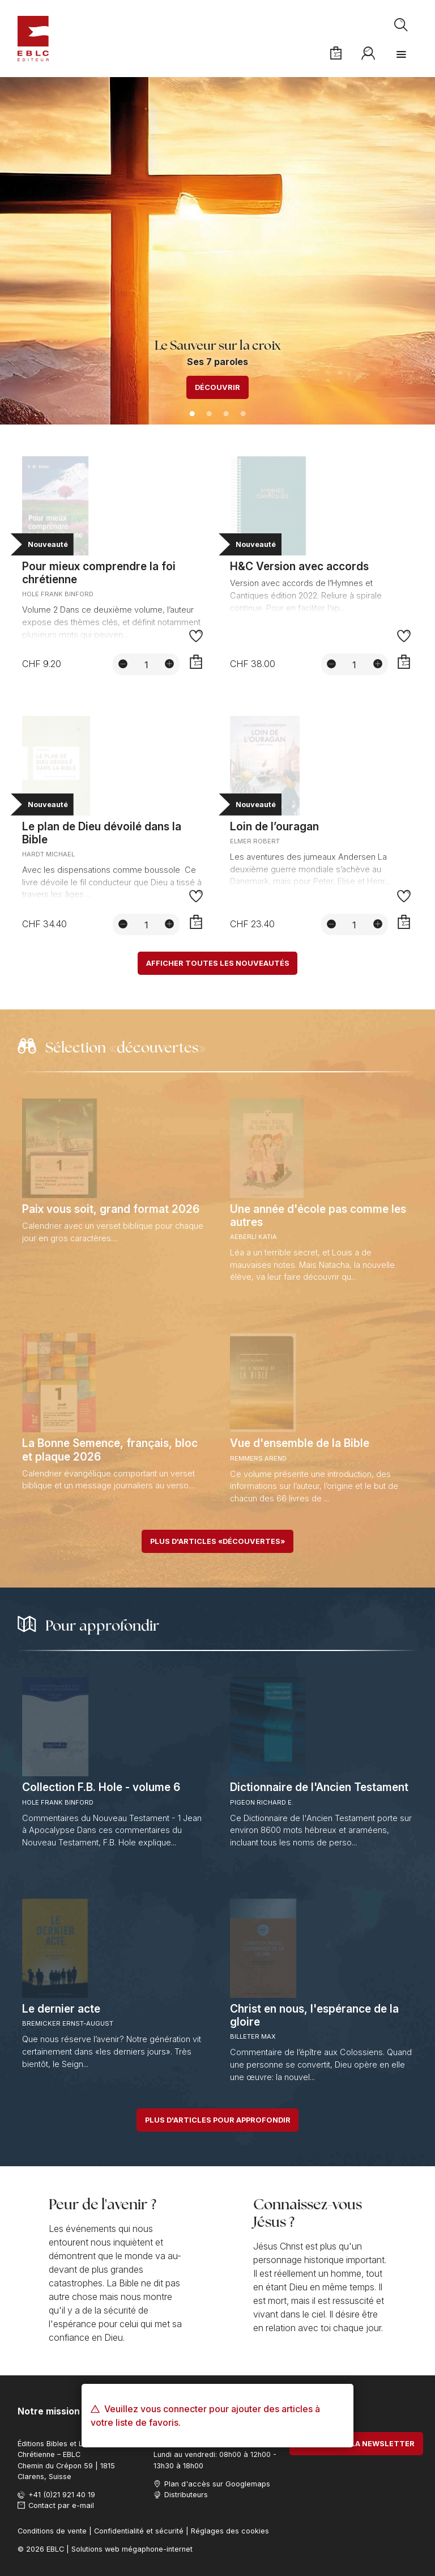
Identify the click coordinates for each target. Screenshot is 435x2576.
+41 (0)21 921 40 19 (61, 2494)
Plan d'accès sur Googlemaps (217, 2484)
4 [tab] (243, 414)
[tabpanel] (217, 251)
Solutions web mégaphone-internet (132, 2549)
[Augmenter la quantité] (169, 663)
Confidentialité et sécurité (139, 2531)
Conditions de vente (52, 2531)
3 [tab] (226, 414)
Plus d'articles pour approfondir (218, 2120)
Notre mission (49, 2411)
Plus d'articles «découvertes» (217, 1541)
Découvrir (217, 387)
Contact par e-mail (61, 2505)
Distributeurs (186, 2494)
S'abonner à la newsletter (356, 2443)
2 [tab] (209, 414)
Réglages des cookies (230, 2531)
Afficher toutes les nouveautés (217, 963)
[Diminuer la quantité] (123, 663)
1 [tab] (192, 414)
